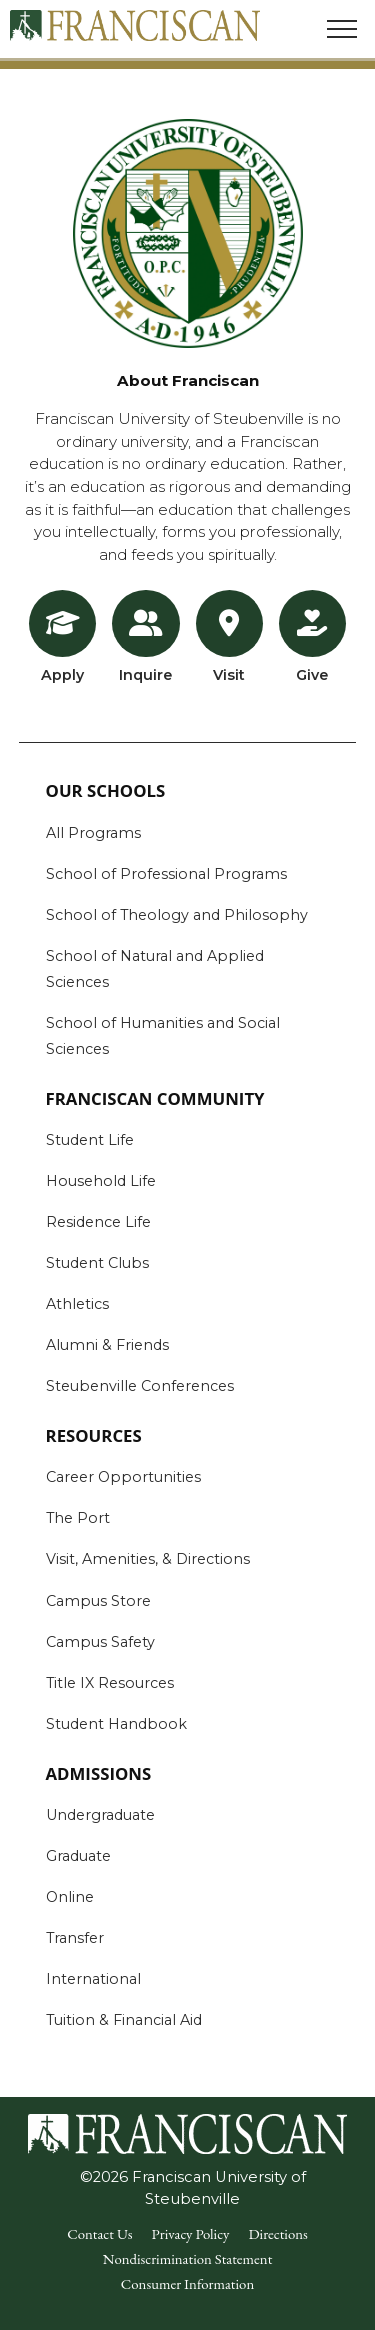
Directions (277, 2233)
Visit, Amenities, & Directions (148, 1559)
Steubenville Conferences (140, 1386)
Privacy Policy (191, 2233)
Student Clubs (97, 1263)
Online (70, 1897)
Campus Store (98, 1601)
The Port (78, 1518)
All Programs (93, 833)
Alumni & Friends (107, 1345)
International (93, 1979)
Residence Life (98, 1222)
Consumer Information (187, 2283)
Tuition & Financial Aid (124, 2020)
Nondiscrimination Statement (188, 2258)
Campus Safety (100, 1642)
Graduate (78, 1856)
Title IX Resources (110, 1683)
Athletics (77, 1304)
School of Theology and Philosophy (177, 915)
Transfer (75, 1938)
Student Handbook (116, 1724)
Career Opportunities (123, 1477)
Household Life (101, 1181)
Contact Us (99, 2233)
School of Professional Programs (166, 874)
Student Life (90, 1140)
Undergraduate (100, 1815)
